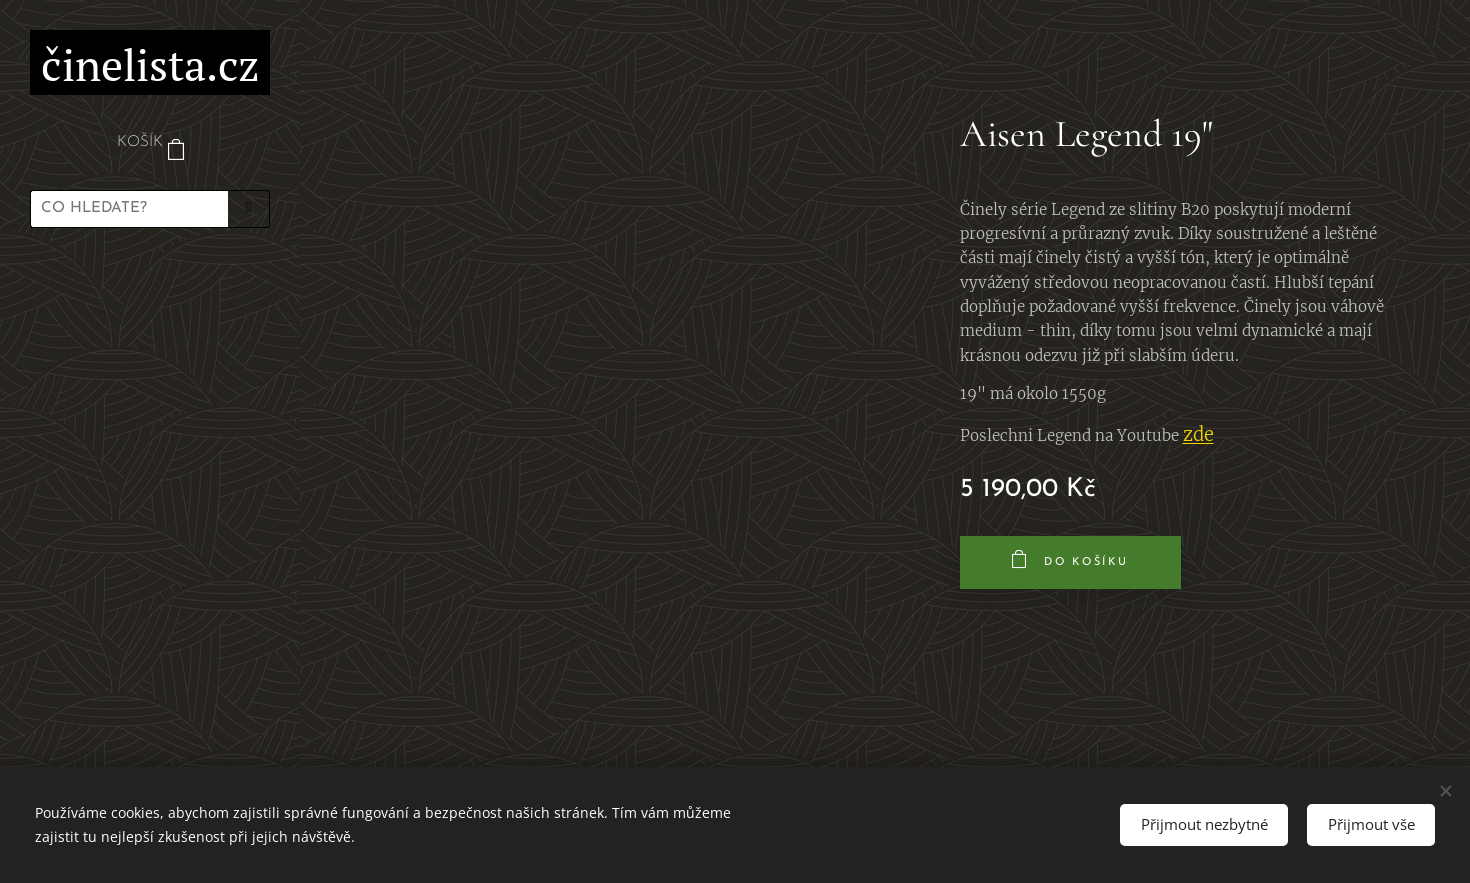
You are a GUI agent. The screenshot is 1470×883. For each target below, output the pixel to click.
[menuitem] (150, 301)
